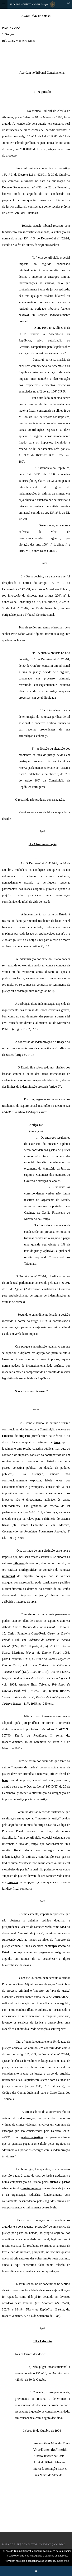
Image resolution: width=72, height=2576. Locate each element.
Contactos (29, 2544)
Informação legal (52, 2544)
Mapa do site (11, 2544)
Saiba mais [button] (63, 2560)
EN (68, 3)
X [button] (36, 2571)
